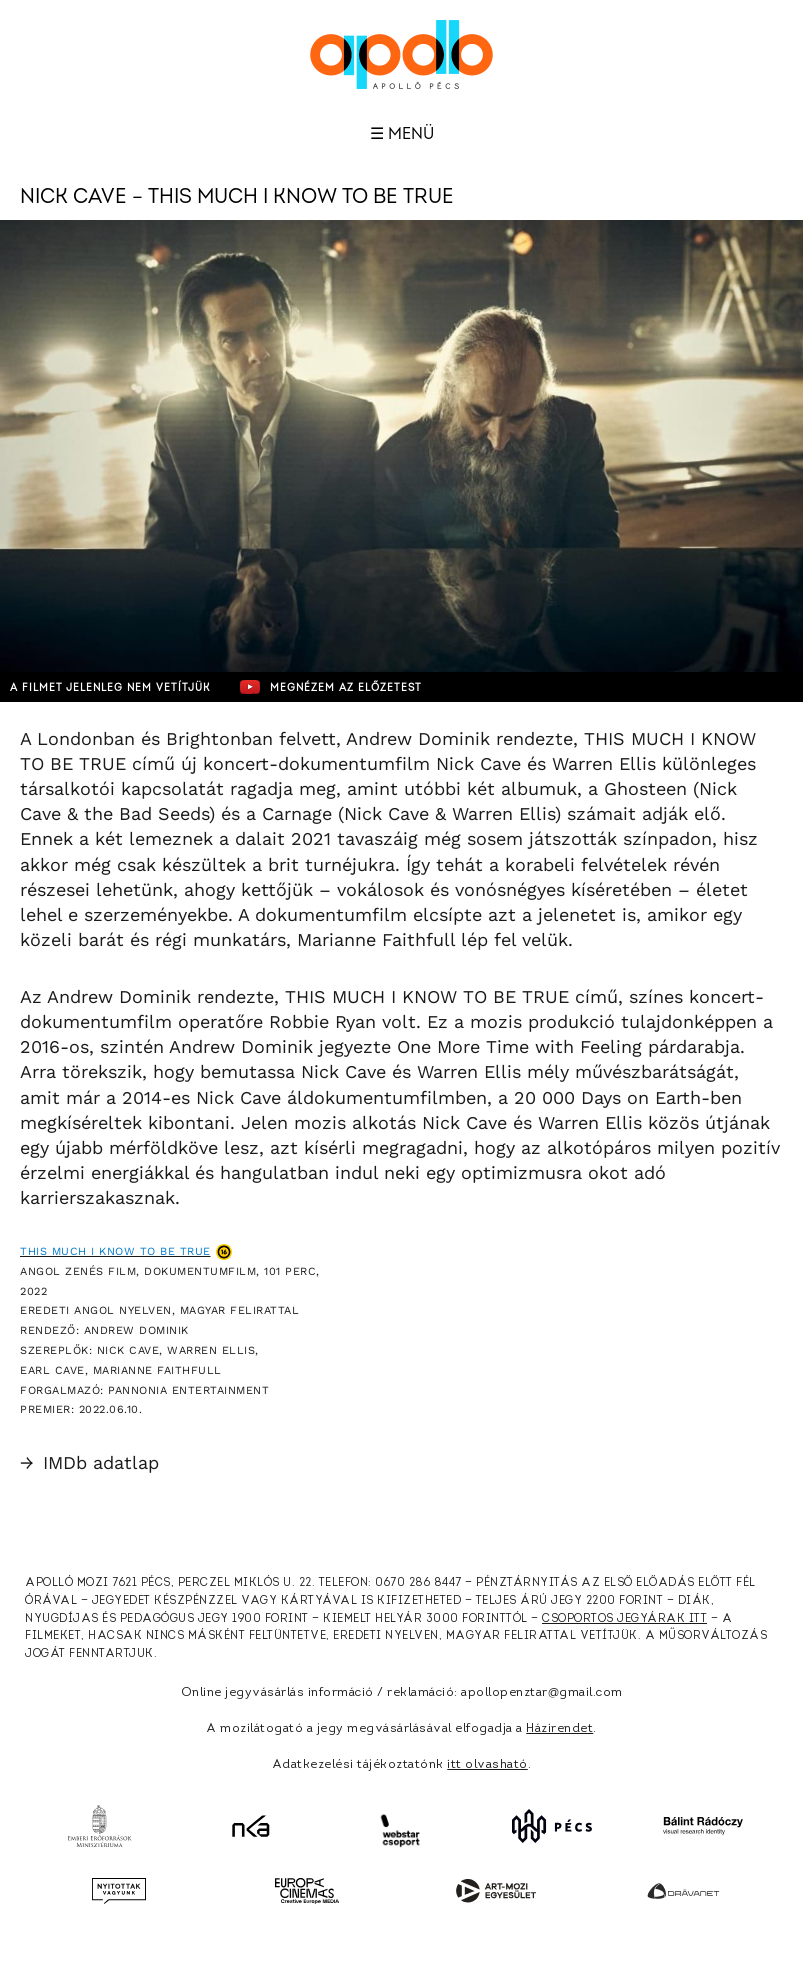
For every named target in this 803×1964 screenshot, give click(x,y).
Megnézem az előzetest (331, 687)
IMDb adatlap (89, 1462)
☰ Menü (402, 134)
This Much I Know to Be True (115, 1251)
